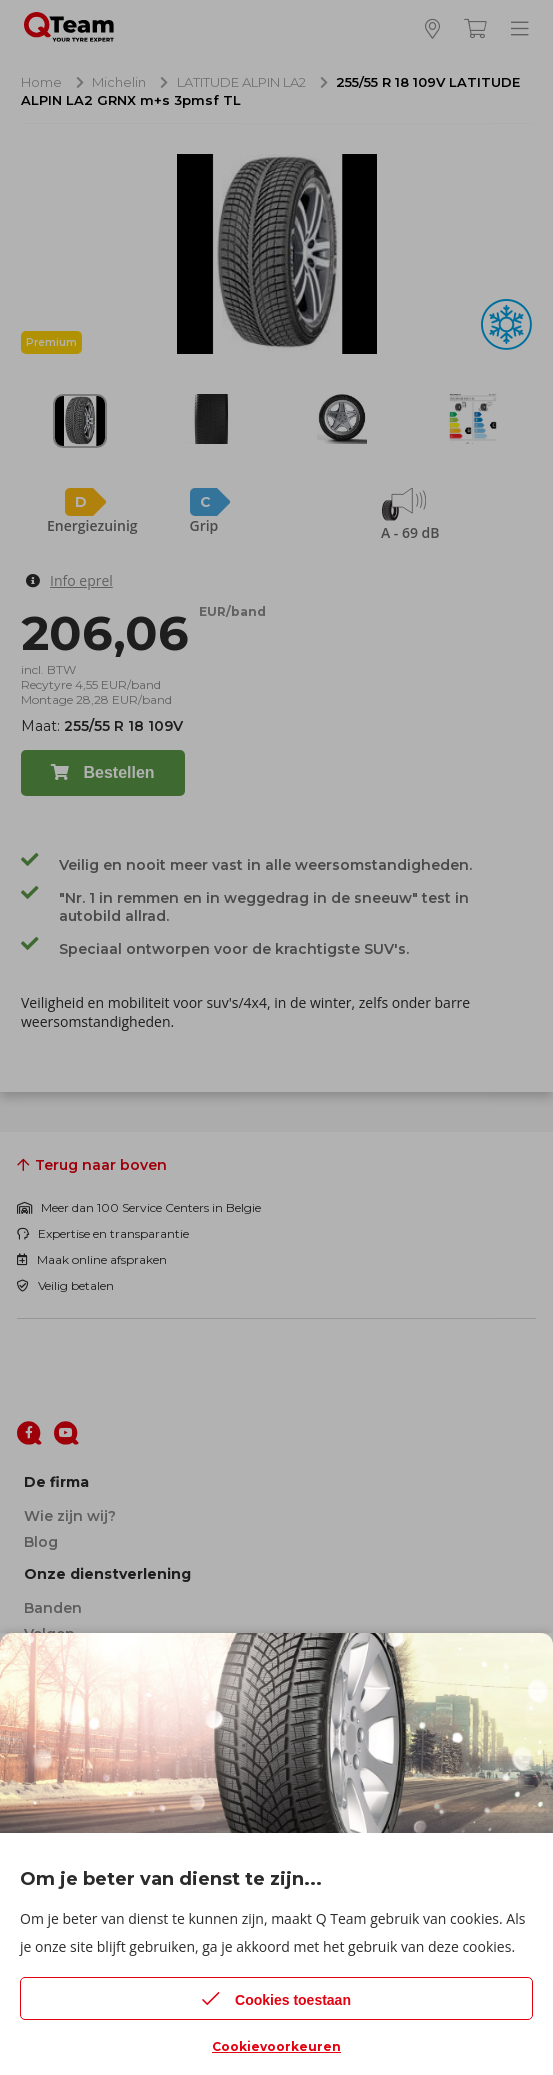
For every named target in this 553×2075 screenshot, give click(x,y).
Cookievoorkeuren (276, 2046)
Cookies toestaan (276, 1998)
